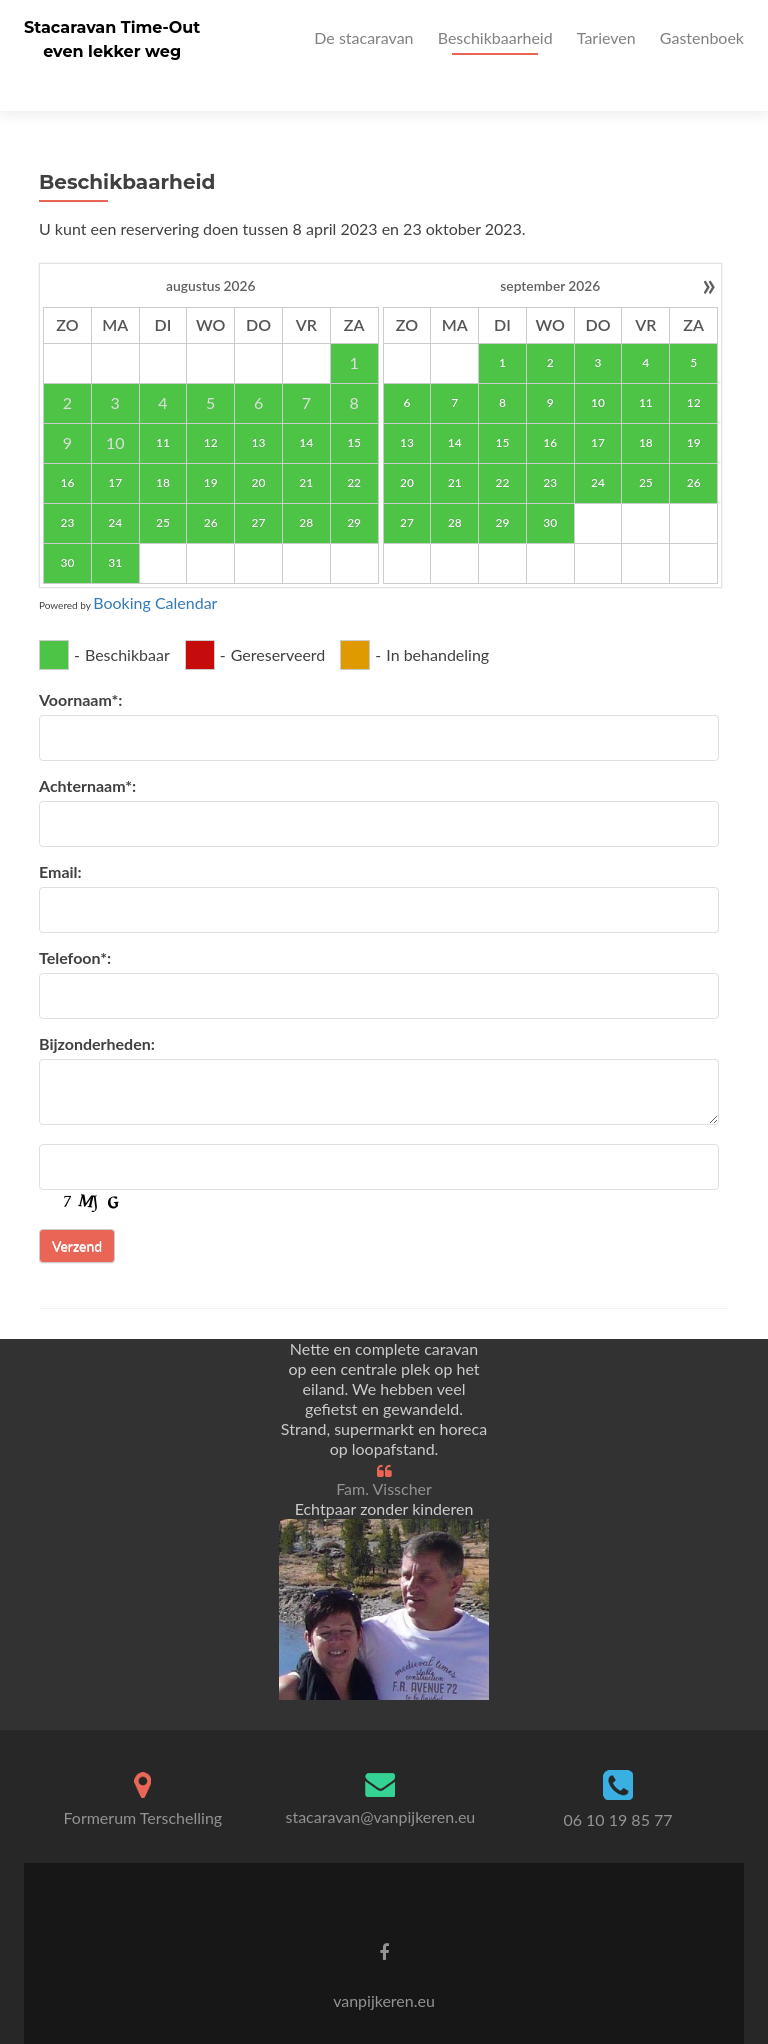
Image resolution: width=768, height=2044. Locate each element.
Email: (60, 836)
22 (354, 447)
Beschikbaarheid (495, 37)
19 (211, 447)
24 (115, 487)
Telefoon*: (75, 922)
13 (259, 407)
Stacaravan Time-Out (112, 27)
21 (306, 447)
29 (354, 487)
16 (67, 447)
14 (306, 407)
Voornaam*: (80, 664)
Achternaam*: (87, 750)
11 (163, 407)
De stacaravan (363, 37)
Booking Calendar (155, 567)
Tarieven (606, 37)
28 (306, 487)
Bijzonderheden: (97, 1008)
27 (259, 487)
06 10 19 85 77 (617, 1785)
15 (354, 407)
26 (211, 487)
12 (211, 407)
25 (163, 487)
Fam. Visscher (384, 1453)
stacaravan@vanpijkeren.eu (381, 1781)
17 (115, 447)
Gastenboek (702, 37)
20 (259, 447)
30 (67, 527)
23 (67, 487)
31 (115, 527)
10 (598, 367)
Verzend (77, 1210)
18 (163, 447)
